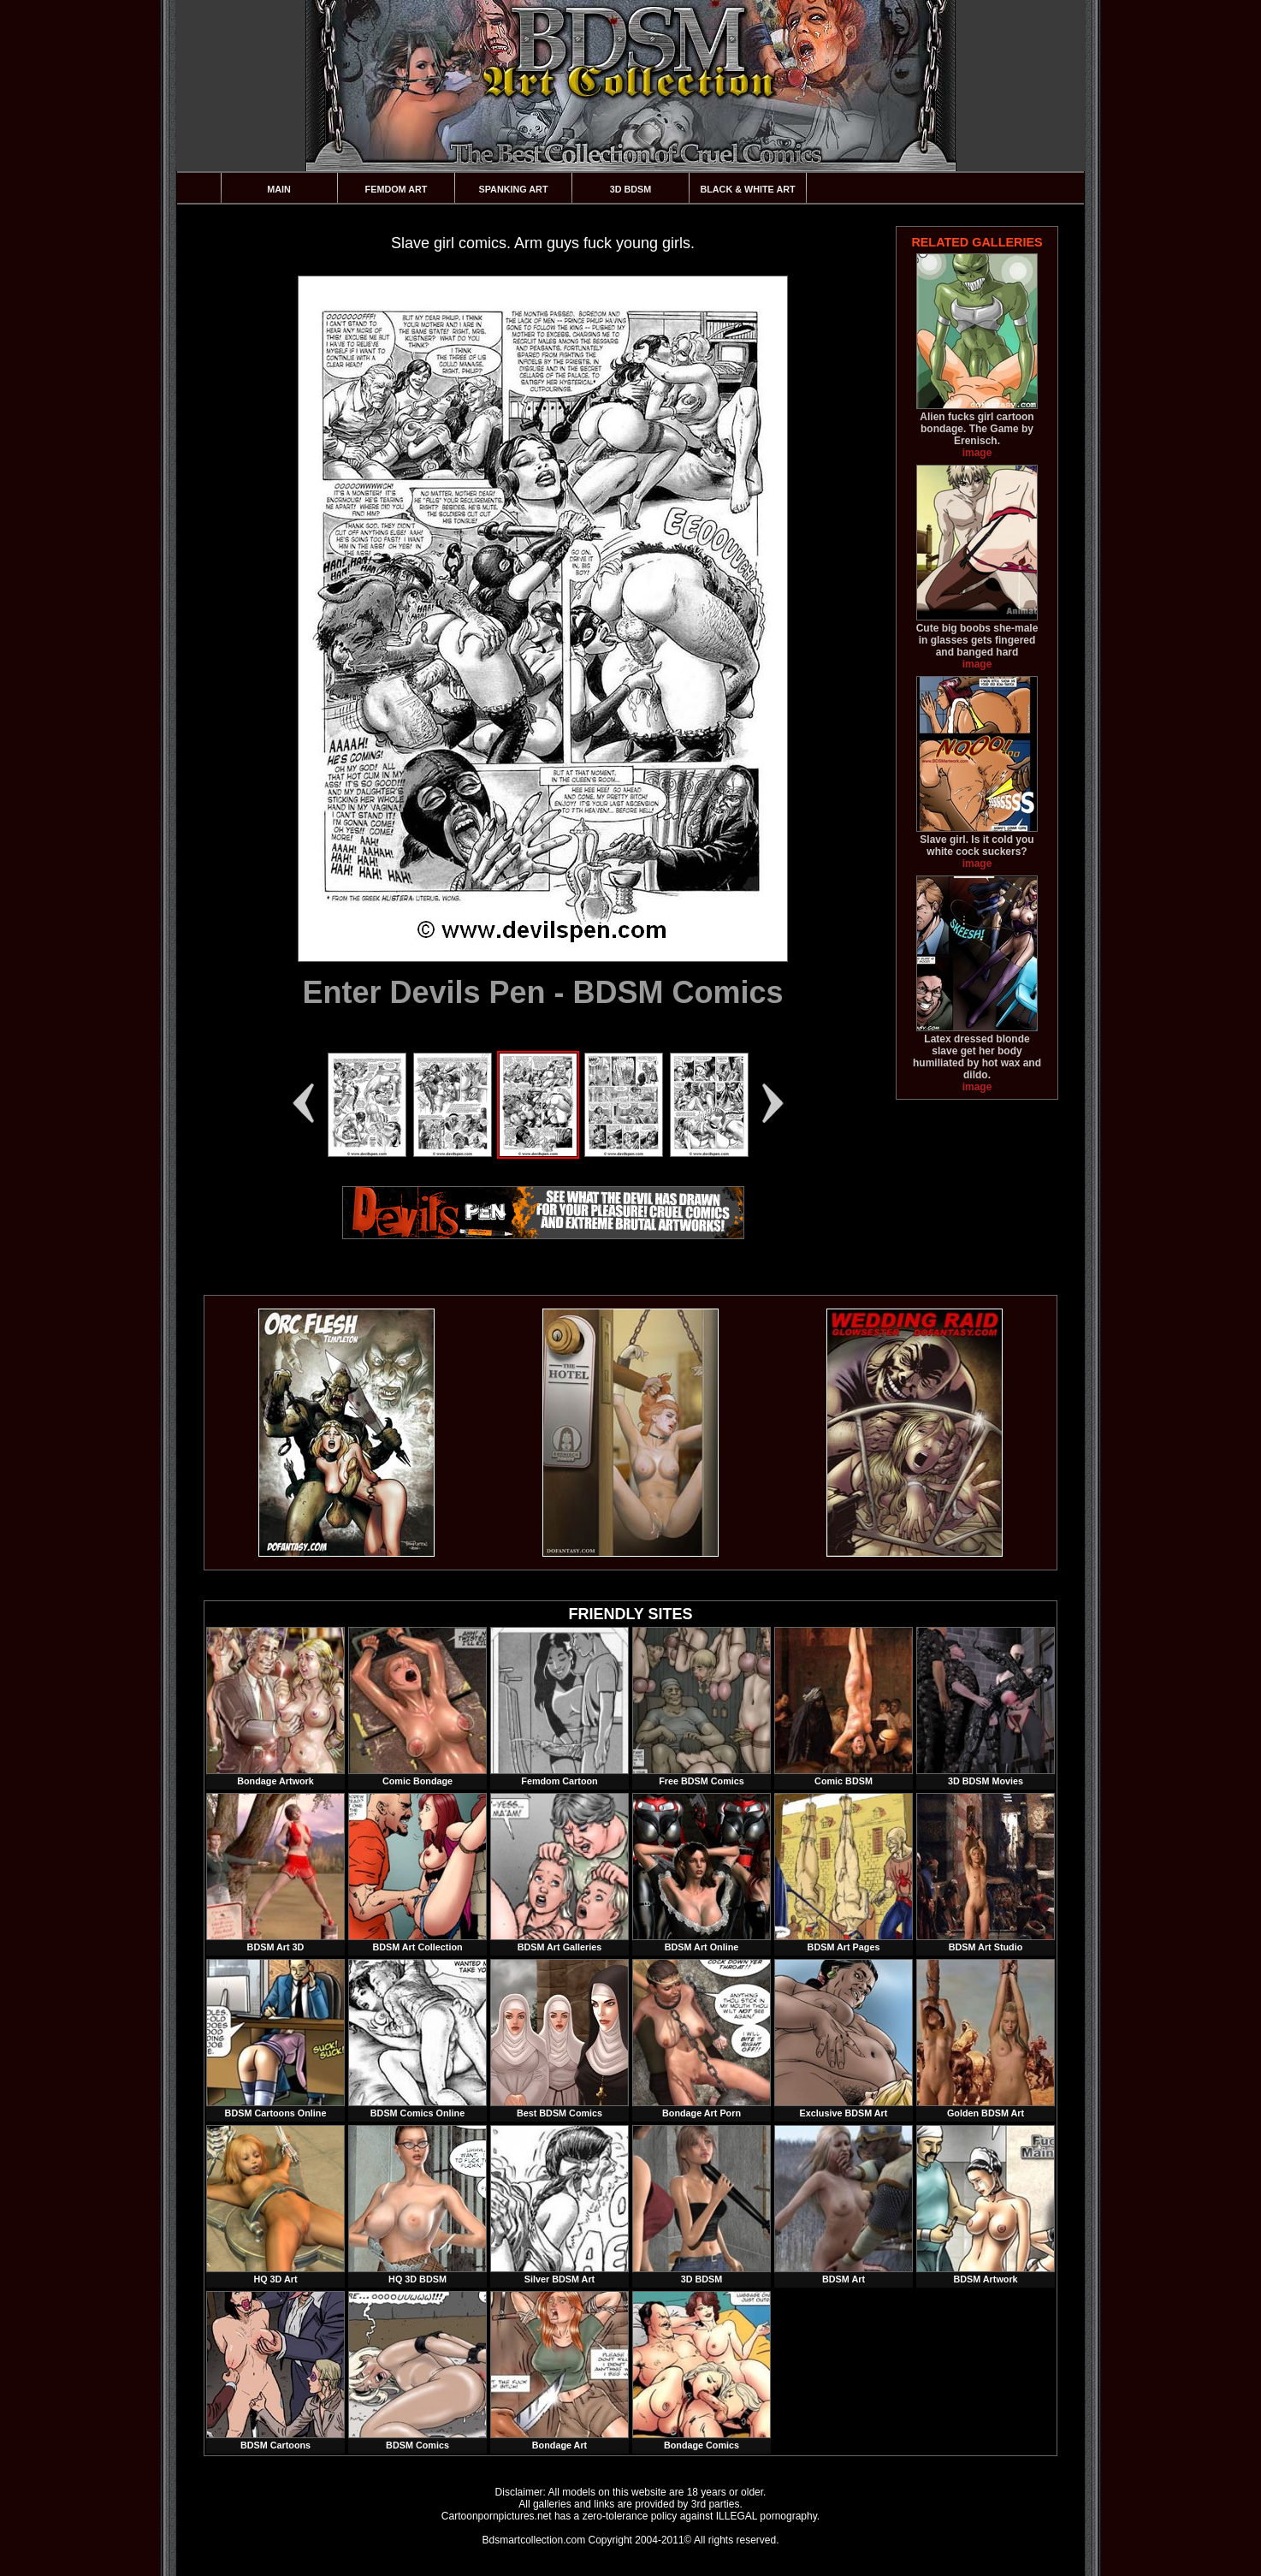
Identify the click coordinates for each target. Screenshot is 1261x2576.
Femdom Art (396, 189)
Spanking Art (513, 189)
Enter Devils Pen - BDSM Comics (542, 992)
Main (279, 189)
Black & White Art (747, 189)
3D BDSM (631, 189)
